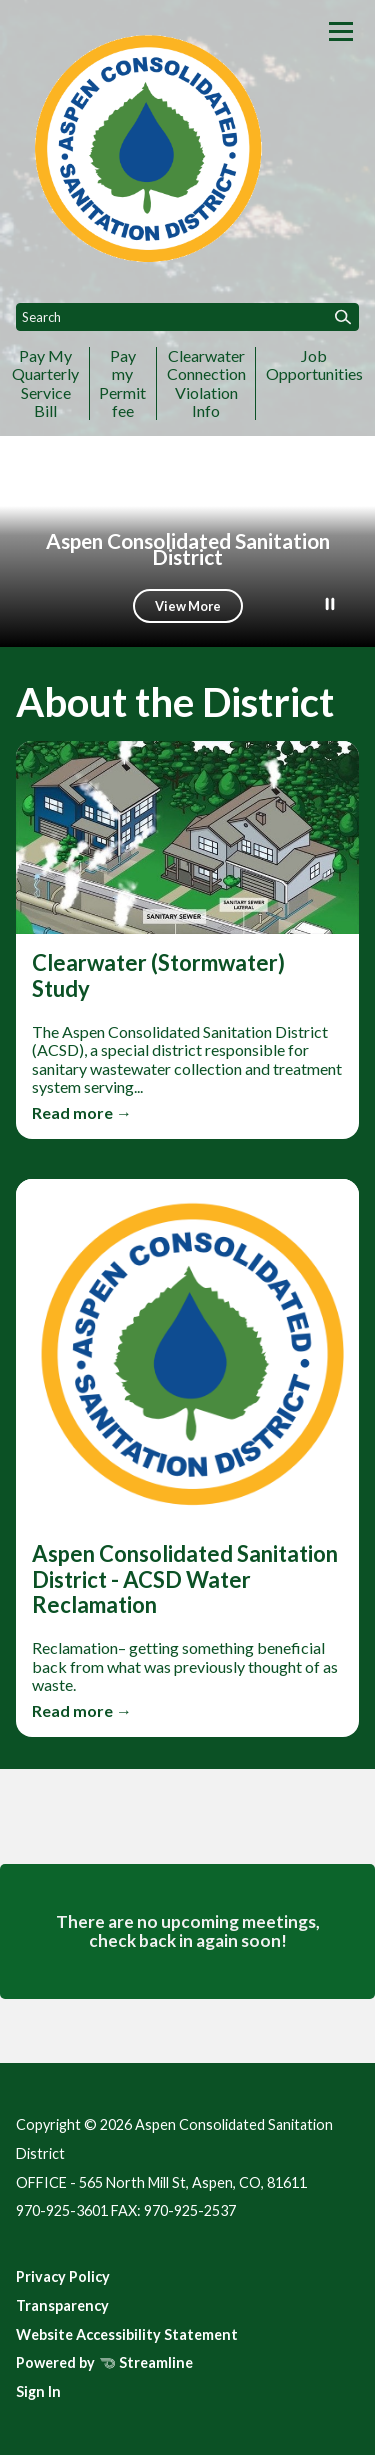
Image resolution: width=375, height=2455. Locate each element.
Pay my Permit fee (122, 383)
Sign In (38, 2391)
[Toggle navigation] (341, 31)
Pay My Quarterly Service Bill (45, 383)
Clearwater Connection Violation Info (206, 383)
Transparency (62, 2305)
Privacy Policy (63, 2276)
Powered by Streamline (104, 2362)
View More (188, 606)
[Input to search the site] (187, 317)
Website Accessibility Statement (127, 2334)
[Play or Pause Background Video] (330, 605)
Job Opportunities (314, 364)
